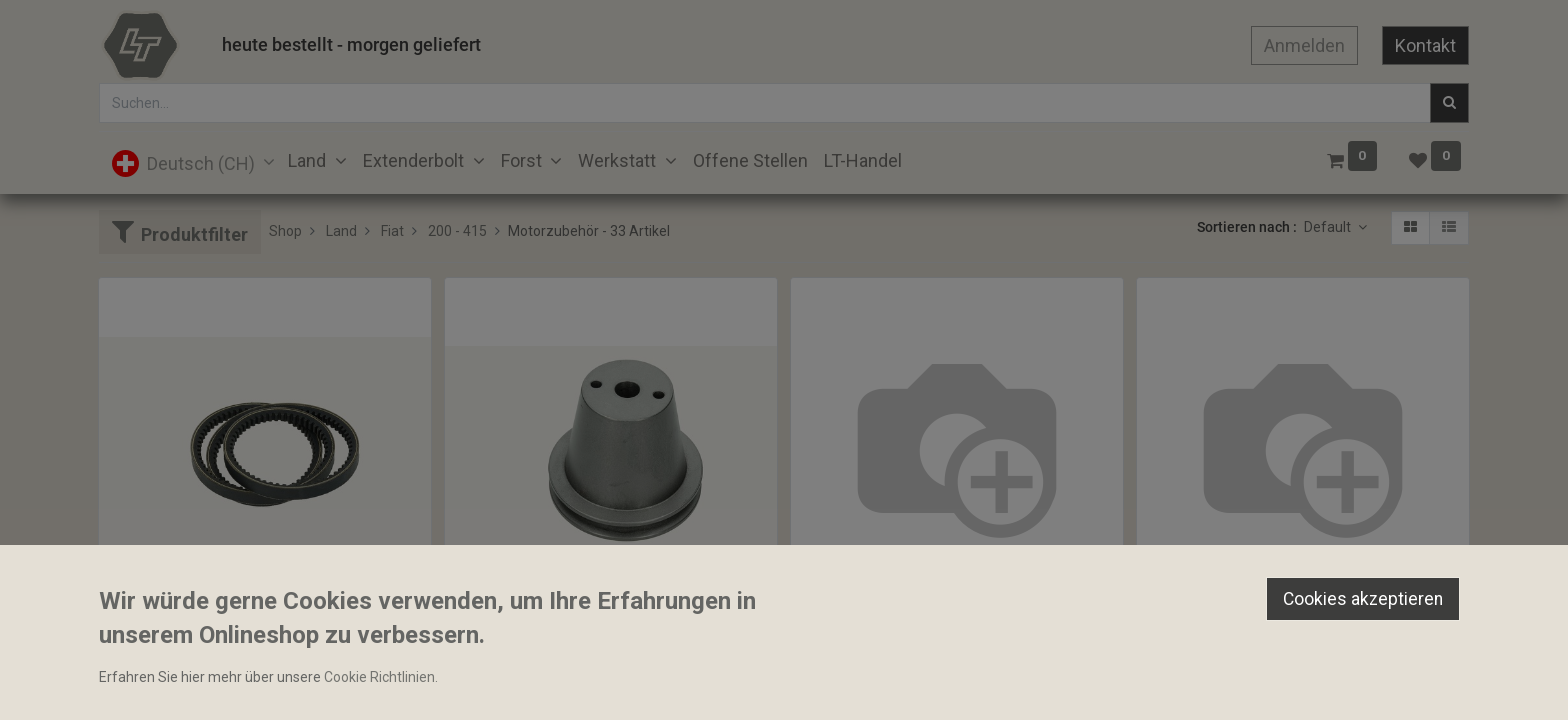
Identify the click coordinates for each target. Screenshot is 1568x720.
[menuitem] (750, 160)
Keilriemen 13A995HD (869, 629)
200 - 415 (457, 231)
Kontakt (1425, 45)
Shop (285, 231)
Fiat (392, 231)
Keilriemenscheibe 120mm (538, 646)
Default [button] (1329, 227)
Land (341, 231)
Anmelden (1304, 45)
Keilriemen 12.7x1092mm (189, 629)
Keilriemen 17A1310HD (1219, 629)
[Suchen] (1449, 103)
